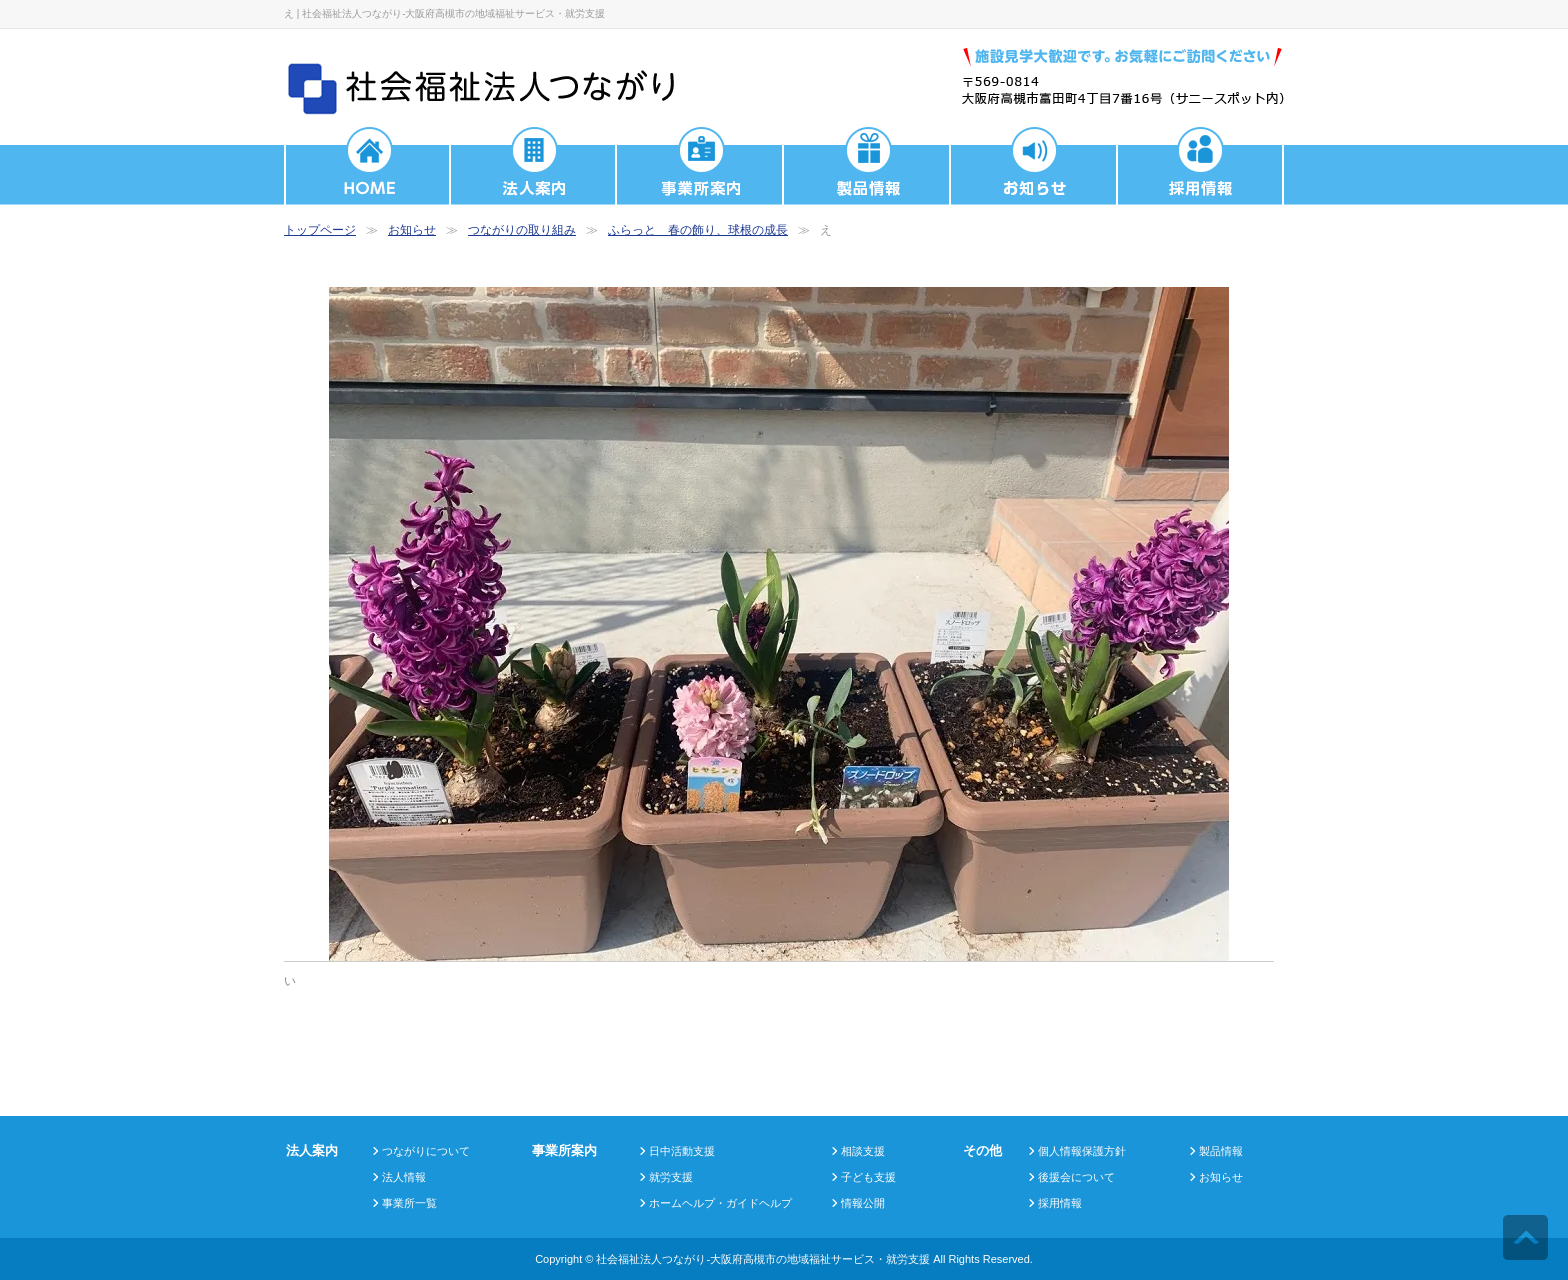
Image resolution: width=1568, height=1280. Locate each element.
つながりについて (426, 1151)
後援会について (1076, 1177)
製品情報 (1221, 1151)
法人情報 (404, 1177)
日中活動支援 (682, 1151)
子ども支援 (868, 1177)
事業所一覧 (409, 1203)
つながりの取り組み (522, 230)
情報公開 (863, 1203)
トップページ (320, 230)
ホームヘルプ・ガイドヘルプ (720, 1203)
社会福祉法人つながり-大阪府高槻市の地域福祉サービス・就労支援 (763, 1259)
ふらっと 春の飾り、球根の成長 (698, 230)
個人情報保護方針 (1082, 1151)
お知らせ (412, 230)
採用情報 (1060, 1203)
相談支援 (863, 1151)
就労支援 (671, 1177)
